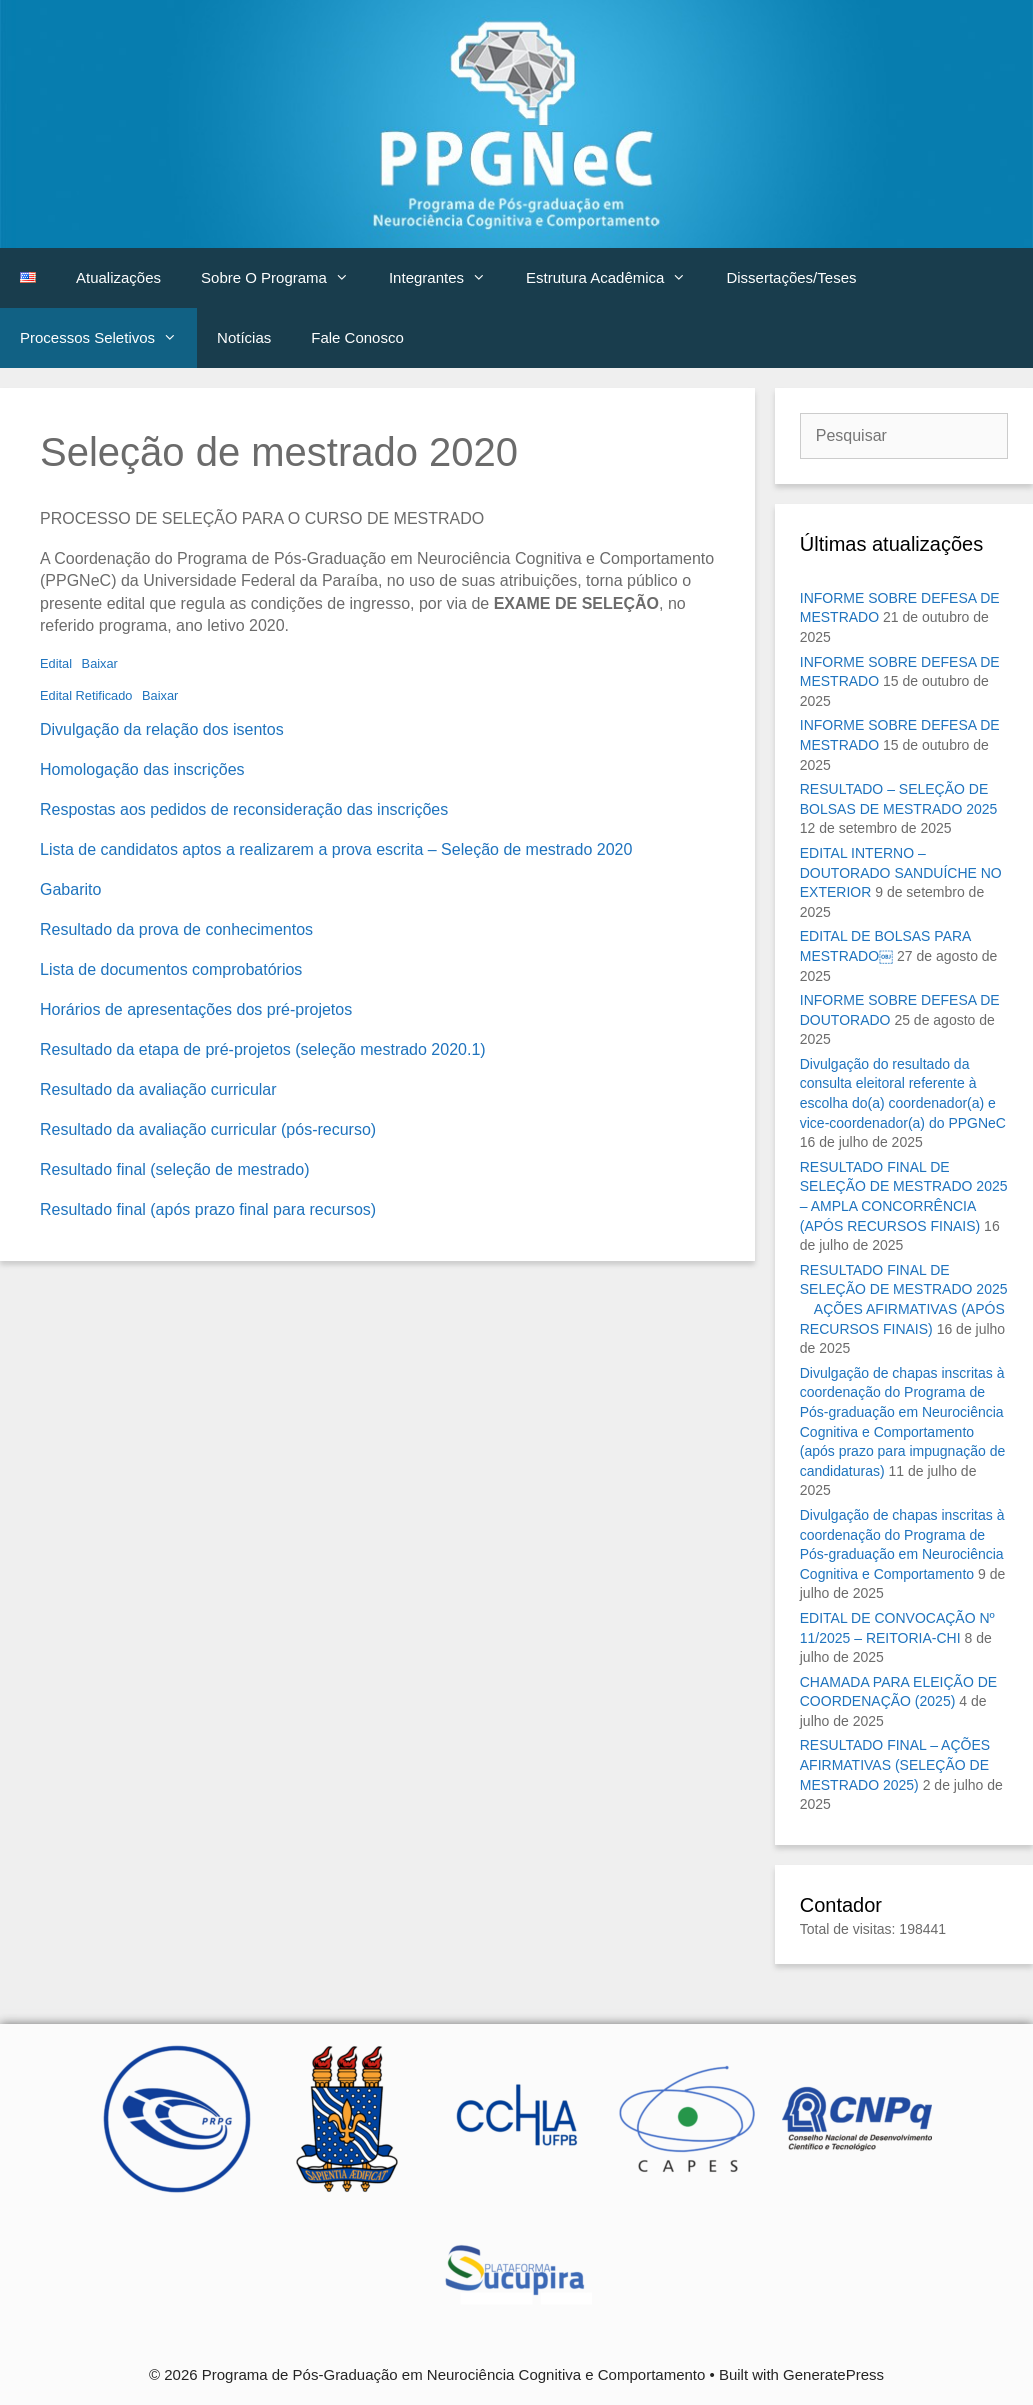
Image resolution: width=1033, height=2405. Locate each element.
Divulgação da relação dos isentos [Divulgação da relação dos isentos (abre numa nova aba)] (162, 729)
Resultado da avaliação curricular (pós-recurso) (208, 1129)
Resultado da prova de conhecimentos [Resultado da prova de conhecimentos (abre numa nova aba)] (176, 929)
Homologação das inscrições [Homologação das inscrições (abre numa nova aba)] (142, 769)
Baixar (100, 663)
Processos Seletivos (108, 338)
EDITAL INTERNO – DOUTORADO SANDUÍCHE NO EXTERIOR (901, 872)
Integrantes (447, 278)
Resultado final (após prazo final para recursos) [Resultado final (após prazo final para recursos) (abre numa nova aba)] (208, 1209)
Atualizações (118, 277)
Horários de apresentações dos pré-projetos (196, 1009)
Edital (56, 663)
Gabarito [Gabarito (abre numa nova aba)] (70, 889)
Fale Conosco (357, 337)
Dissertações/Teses (791, 277)
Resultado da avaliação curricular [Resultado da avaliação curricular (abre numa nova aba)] (158, 1089)
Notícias (244, 337)
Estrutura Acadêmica (616, 278)
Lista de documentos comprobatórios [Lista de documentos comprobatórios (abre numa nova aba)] (171, 969)
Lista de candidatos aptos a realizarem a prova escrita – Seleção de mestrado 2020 (336, 849)
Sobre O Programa (285, 278)
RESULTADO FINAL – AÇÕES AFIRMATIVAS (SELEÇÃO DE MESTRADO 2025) (895, 1764)
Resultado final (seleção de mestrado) (174, 1169)
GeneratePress (833, 2374)
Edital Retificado (86, 695)
